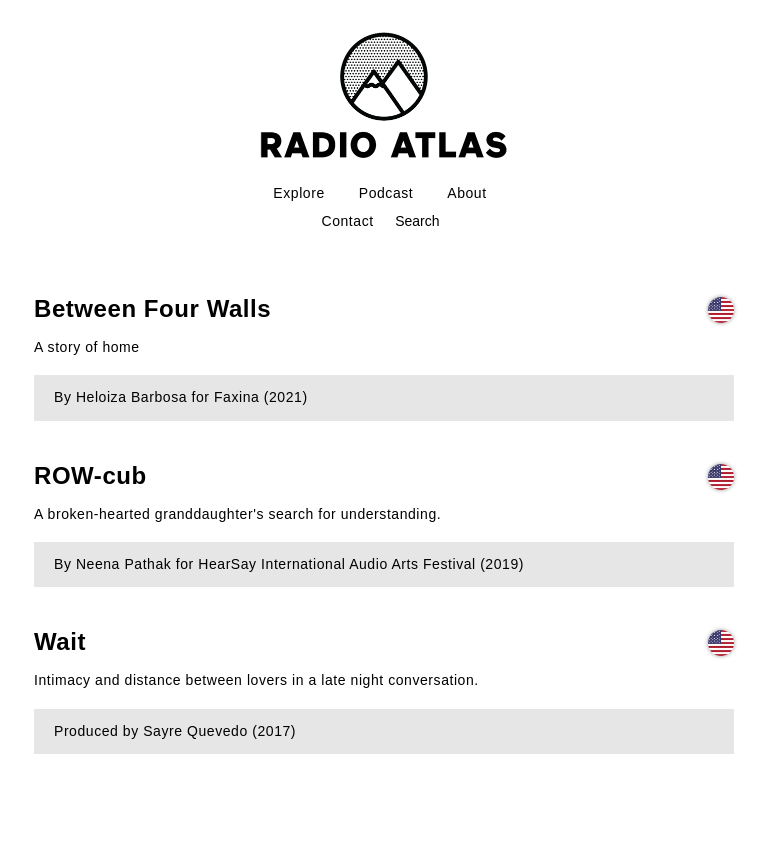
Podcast (386, 193)
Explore (298, 193)
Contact (348, 221)
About (466, 193)
